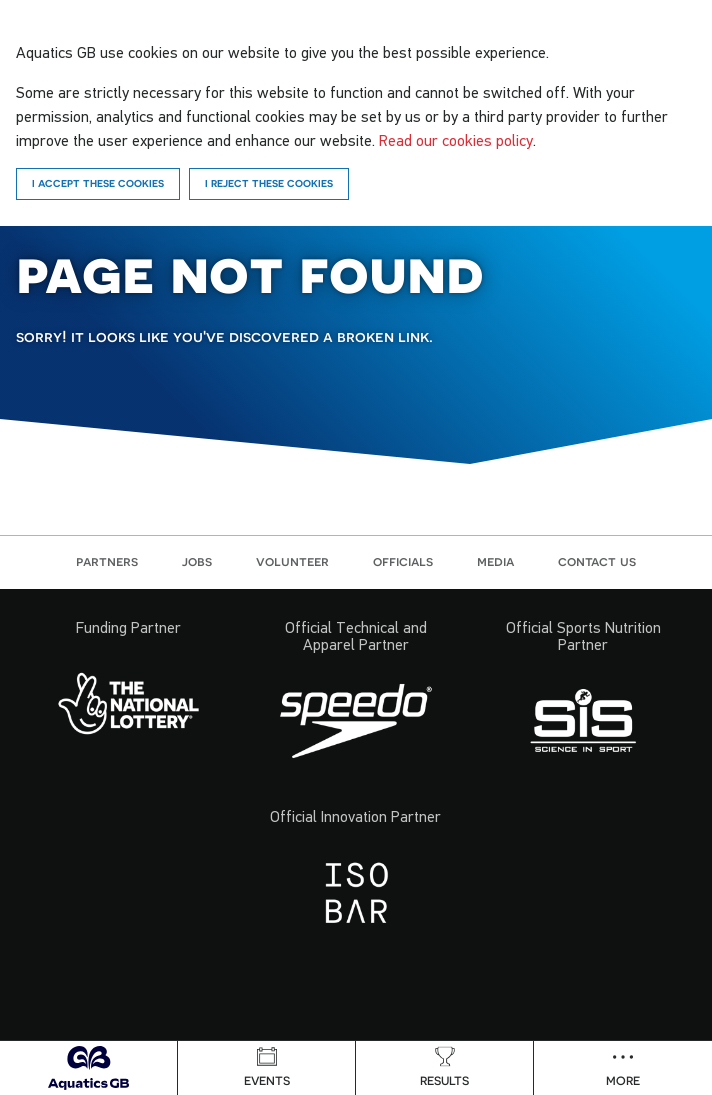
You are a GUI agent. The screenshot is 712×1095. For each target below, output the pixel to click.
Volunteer (292, 561)
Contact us (597, 561)
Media (495, 561)
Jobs (197, 561)
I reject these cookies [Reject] (269, 183)
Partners (107, 561)
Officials (403, 561)
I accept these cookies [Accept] (98, 183)
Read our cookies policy (456, 140)
